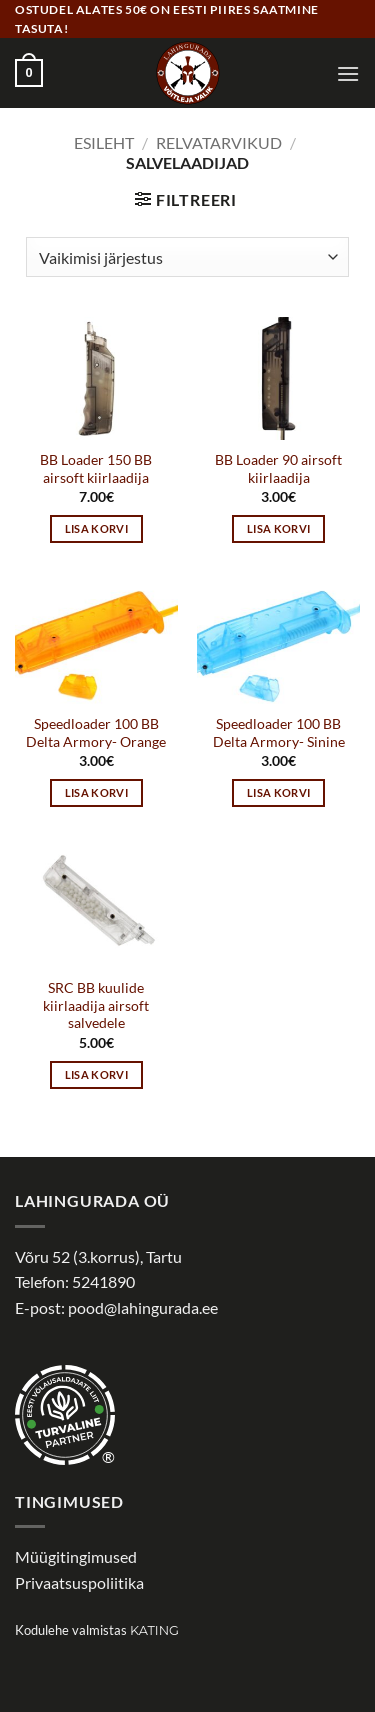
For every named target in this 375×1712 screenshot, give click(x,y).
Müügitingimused (76, 1556)
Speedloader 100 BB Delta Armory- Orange (96, 733)
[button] (29, 73)
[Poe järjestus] (187, 257)
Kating (154, 1630)
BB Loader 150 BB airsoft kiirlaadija (96, 469)
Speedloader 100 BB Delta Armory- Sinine (279, 733)
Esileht (104, 142)
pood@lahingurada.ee (143, 1307)
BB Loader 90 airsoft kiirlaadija (278, 469)
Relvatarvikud (219, 142)
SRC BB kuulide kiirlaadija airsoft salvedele (96, 1005)
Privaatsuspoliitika (79, 1582)
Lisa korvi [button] (96, 528)
